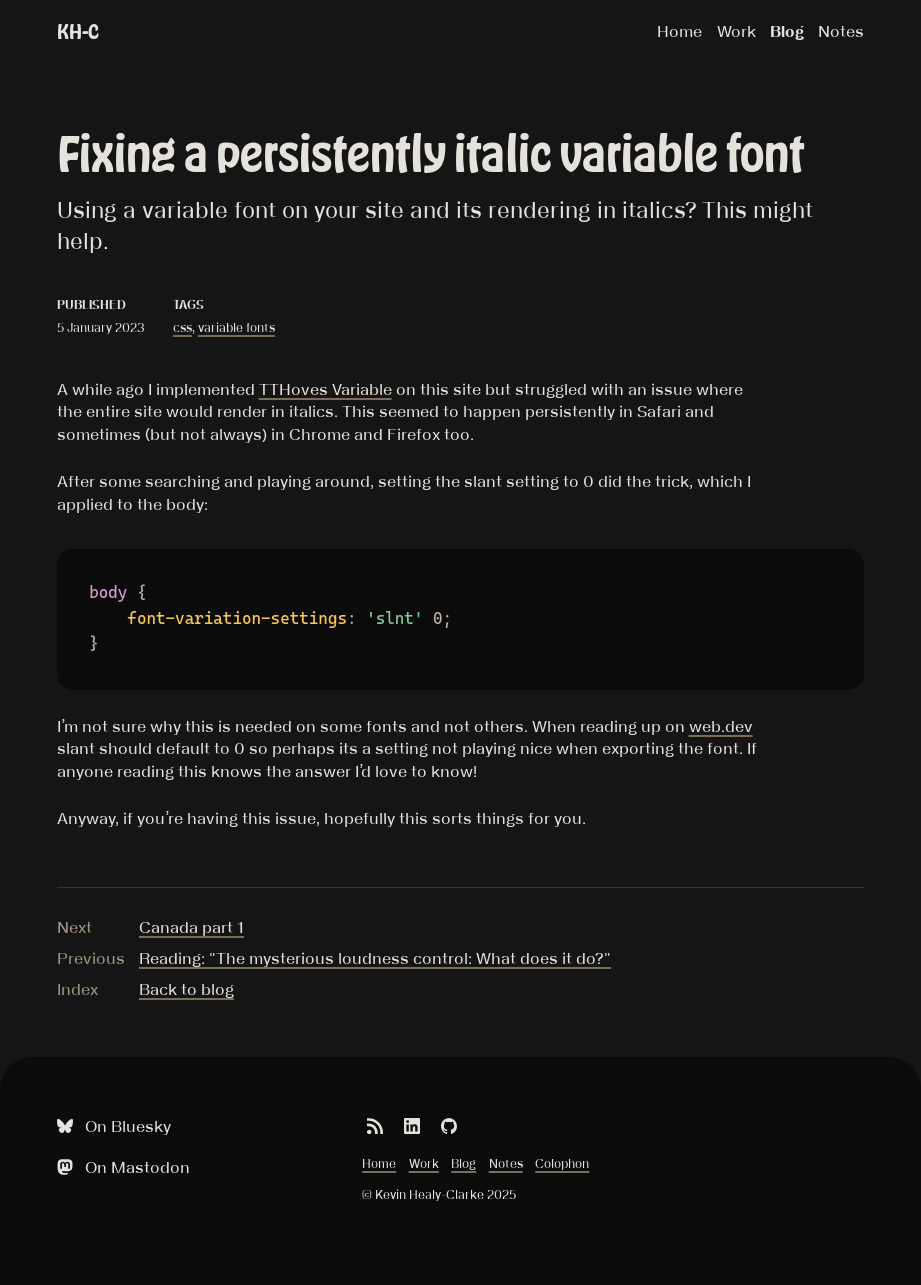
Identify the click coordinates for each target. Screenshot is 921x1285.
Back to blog (186, 989)
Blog (787, 31)
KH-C (78, 32)
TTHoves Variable (325, 389)
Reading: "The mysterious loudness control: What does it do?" (375, 958)
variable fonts (236, 327)
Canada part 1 (191, 927)
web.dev (721, 726)
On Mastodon (121, 1167)
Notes (841, 31)
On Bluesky (111, 1126)
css (182, 327)
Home (679, 31)
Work (736, 31)
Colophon (562, 1163)
